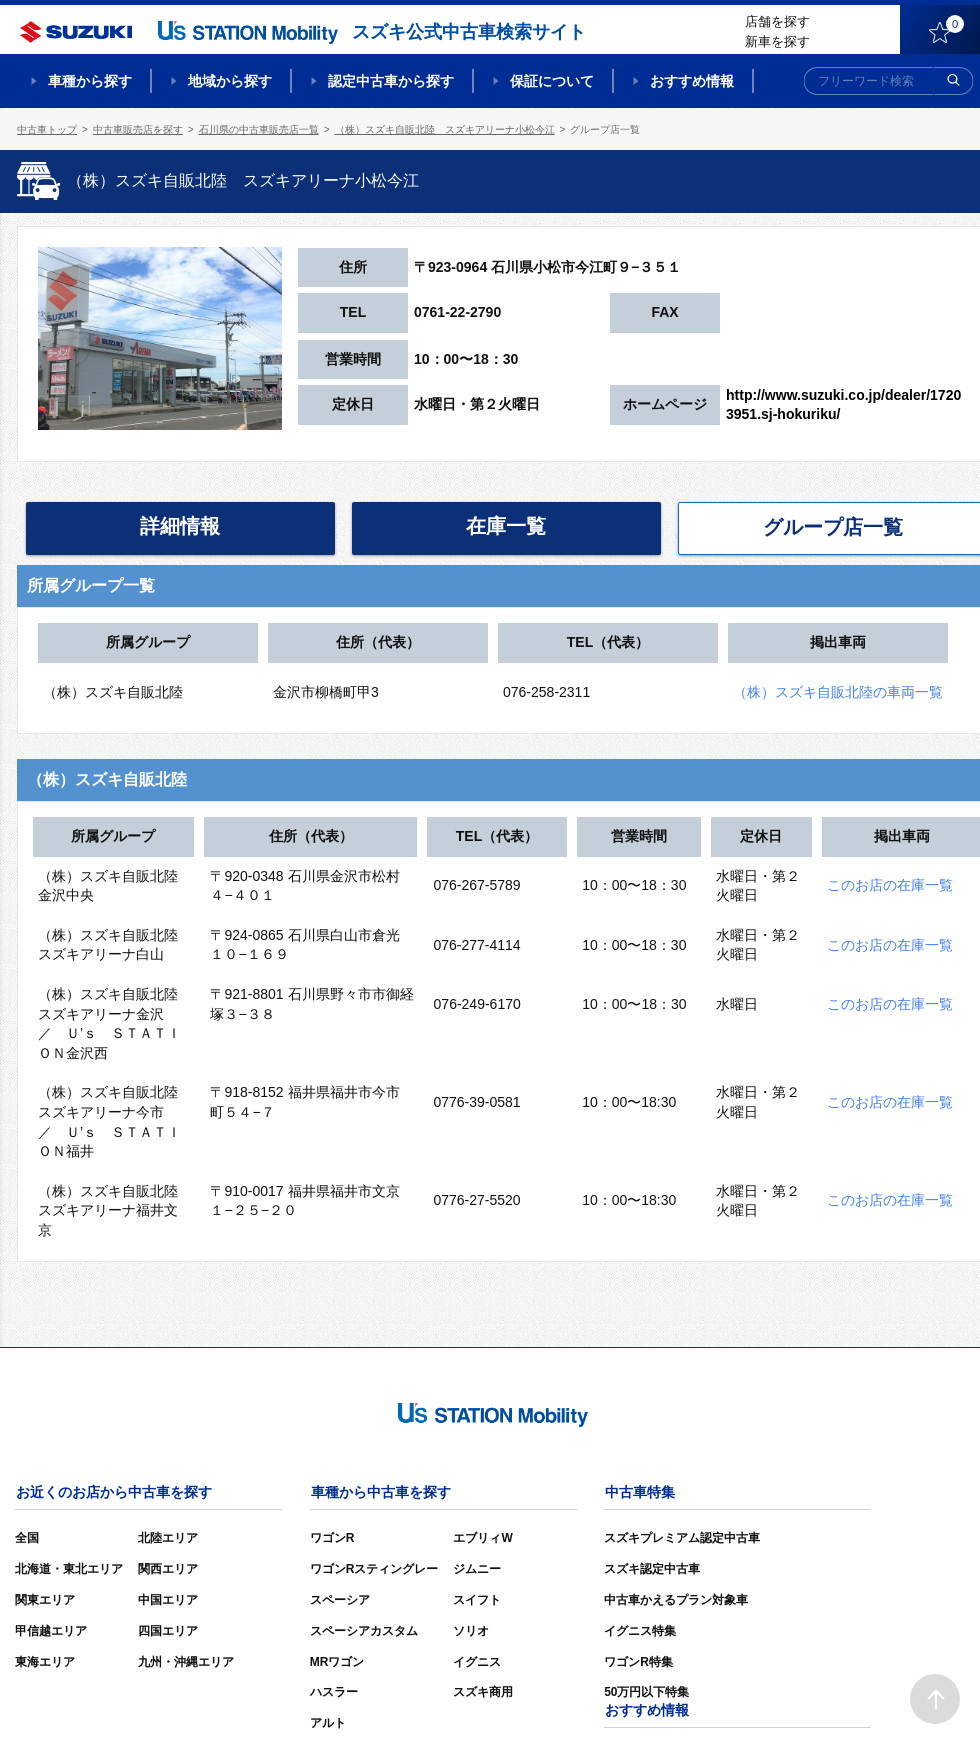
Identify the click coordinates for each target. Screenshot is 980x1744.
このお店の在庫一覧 (890, 885)
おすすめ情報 (692, 81)
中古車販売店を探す (138, 129)
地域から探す (230, 81)
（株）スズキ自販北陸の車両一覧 (838, 692)
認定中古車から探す (391, 81)
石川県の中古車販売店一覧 (259, 129)
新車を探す (777, 41)
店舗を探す (777, 21)
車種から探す (90, 81)
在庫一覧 (506, 526)
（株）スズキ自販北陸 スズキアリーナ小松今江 (445, 129)
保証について (552, 81)
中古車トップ (47, 129)
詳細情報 (180, 526)
